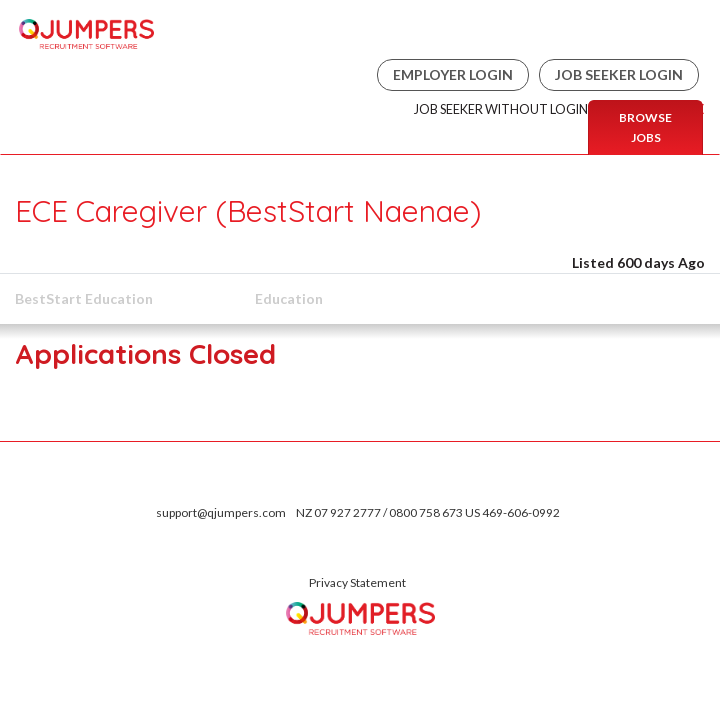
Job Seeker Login (619, 74)
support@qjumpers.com (221, 512)
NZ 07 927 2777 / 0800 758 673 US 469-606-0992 (428, 512)
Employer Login (453, 74)
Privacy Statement (357, 582)
